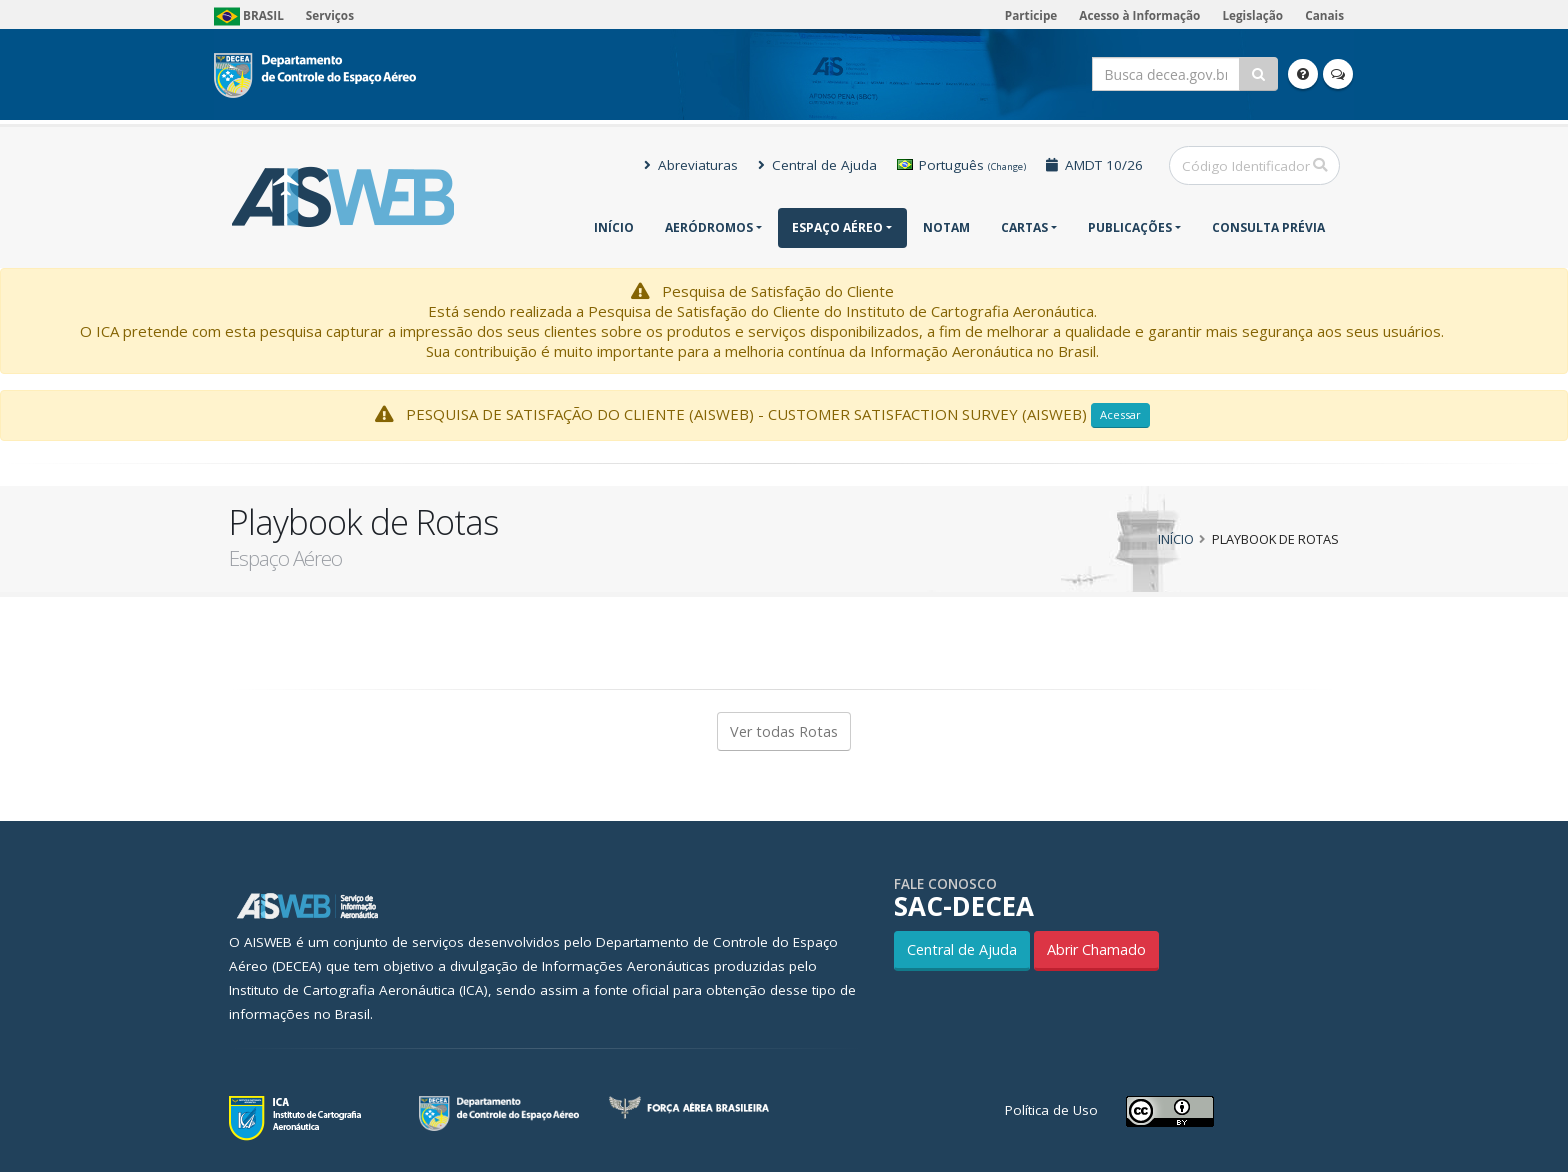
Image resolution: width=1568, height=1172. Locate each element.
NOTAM (946, 227)
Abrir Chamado (1096, 949)
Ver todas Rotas (784, 731)
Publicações (1130, 227)
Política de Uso (1051, 1110)
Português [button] (961, 165)
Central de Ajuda (817, 165)
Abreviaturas (691, 165)
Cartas (1024, 227)
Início (614, 227)
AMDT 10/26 (1094, 165)
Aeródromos (709, 227)
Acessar (1120, 414)
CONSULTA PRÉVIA (1268, 227)
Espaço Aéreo (837, 227)
